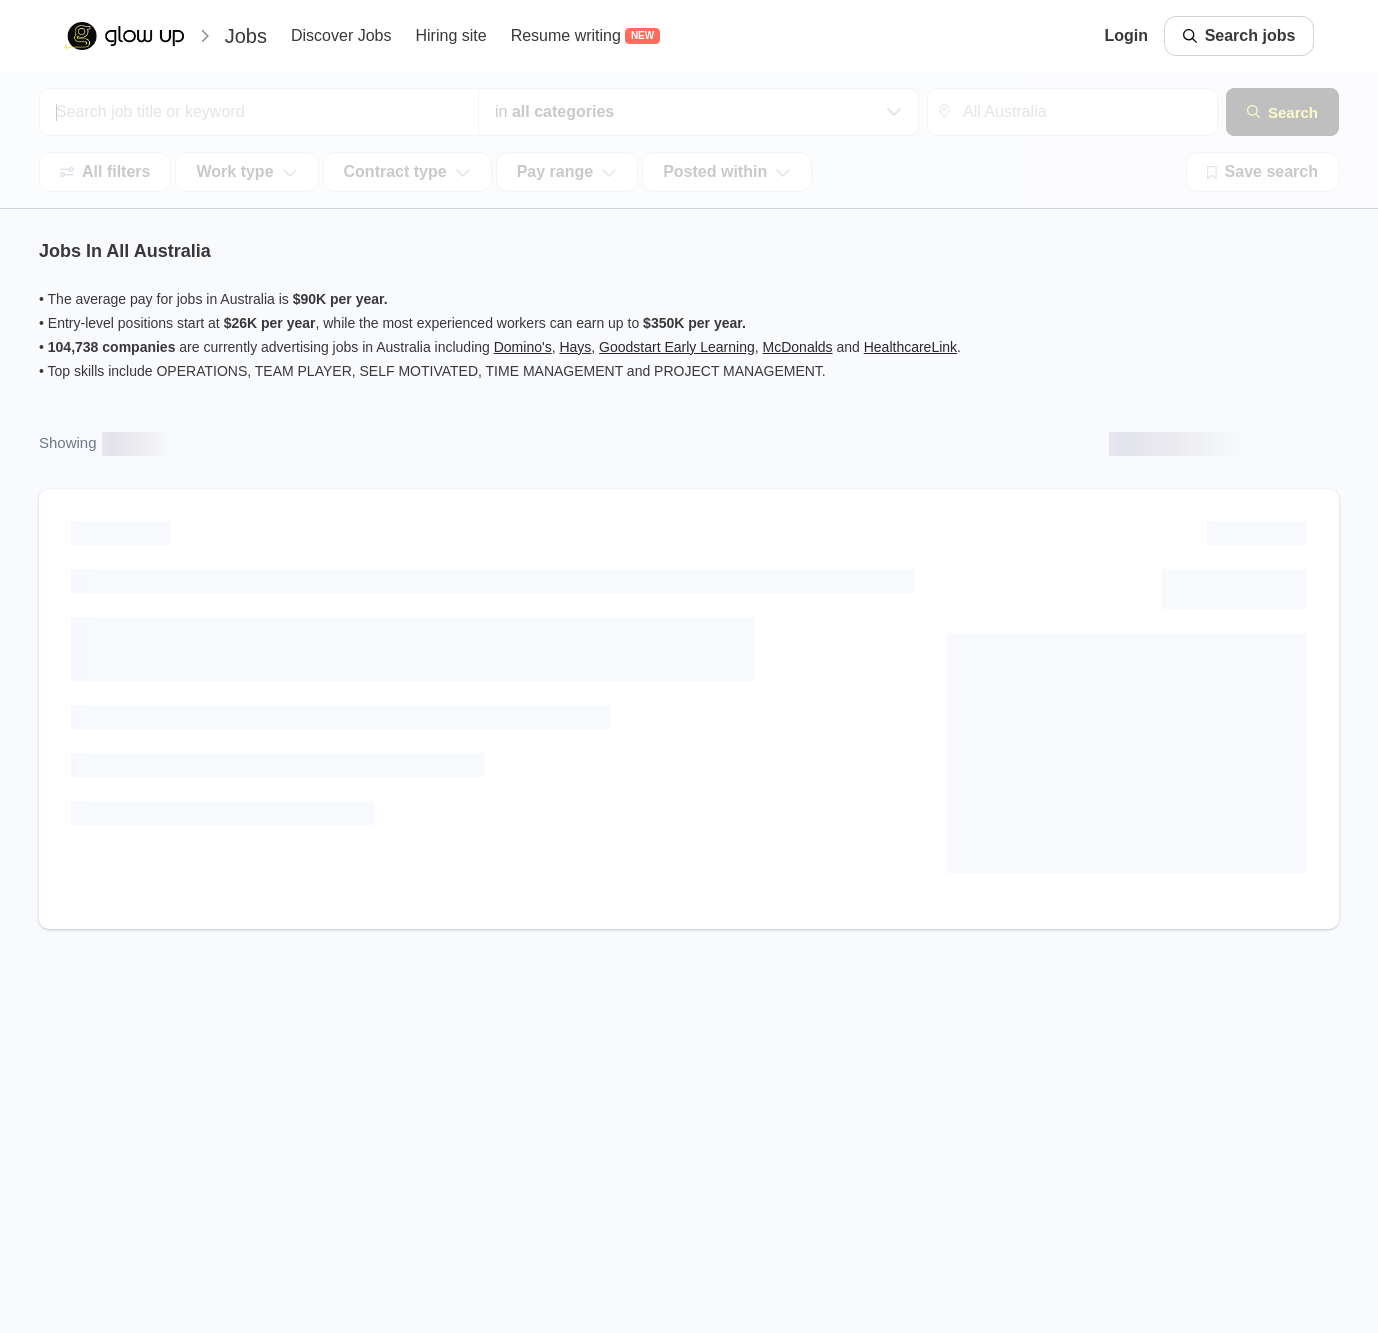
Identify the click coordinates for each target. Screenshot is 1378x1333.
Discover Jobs (341, 35)
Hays (575, 347)
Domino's (523, 347)
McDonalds (798, 347)
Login (1126, 35)
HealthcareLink (910, 347)
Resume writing (566, 35)
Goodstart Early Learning (677, 347)
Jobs (246, 36)
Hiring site (450, 35)
